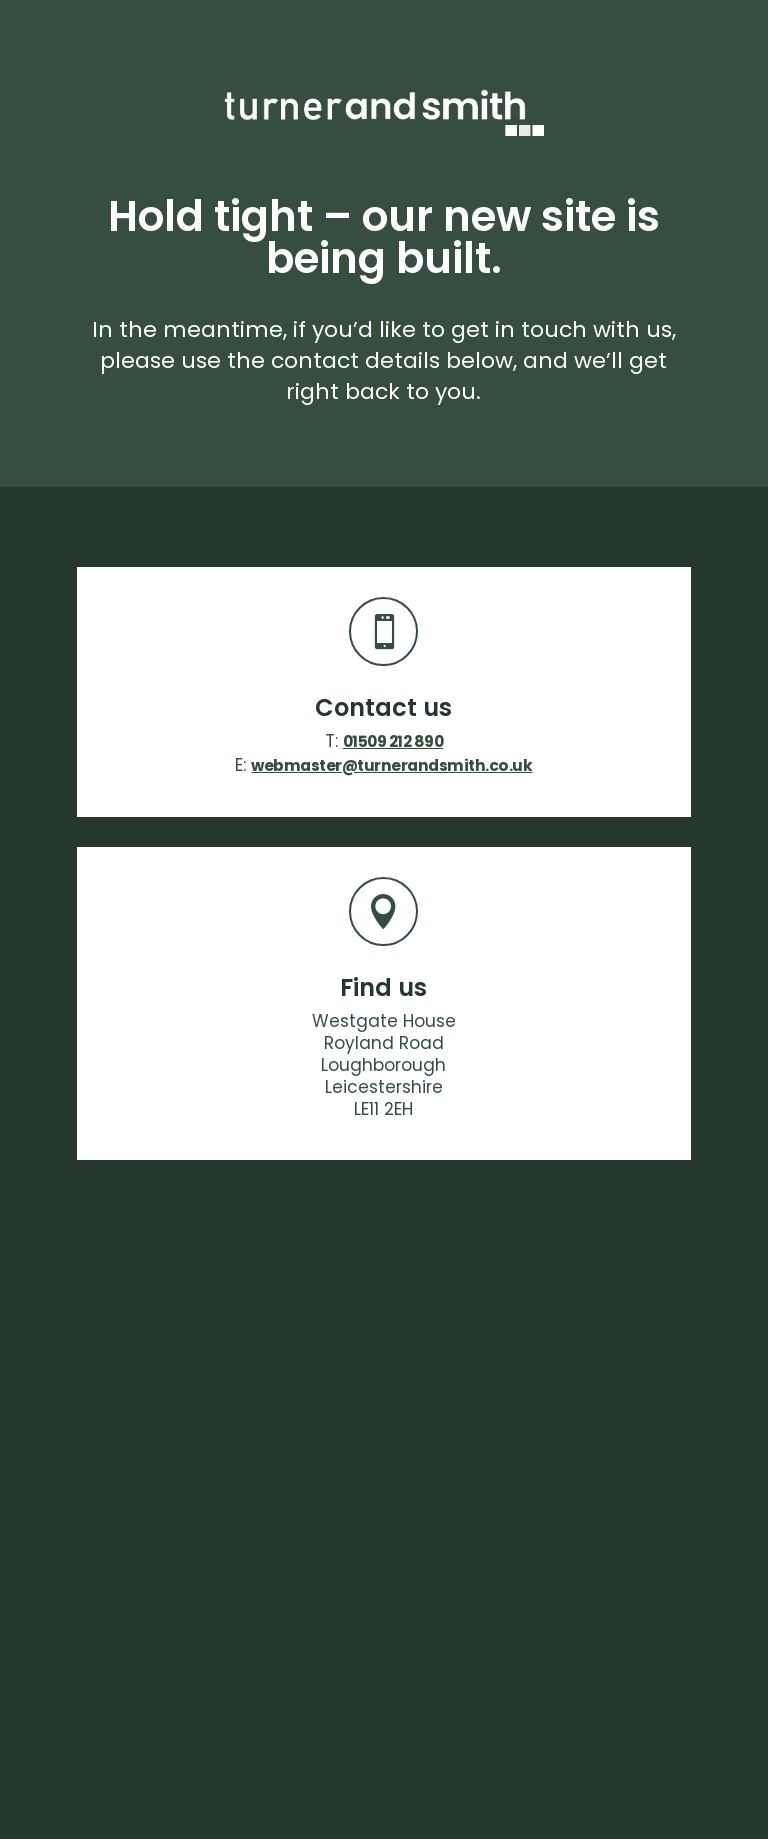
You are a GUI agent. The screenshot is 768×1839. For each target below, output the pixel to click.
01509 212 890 (393, 741)
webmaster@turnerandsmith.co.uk (391, 765)
